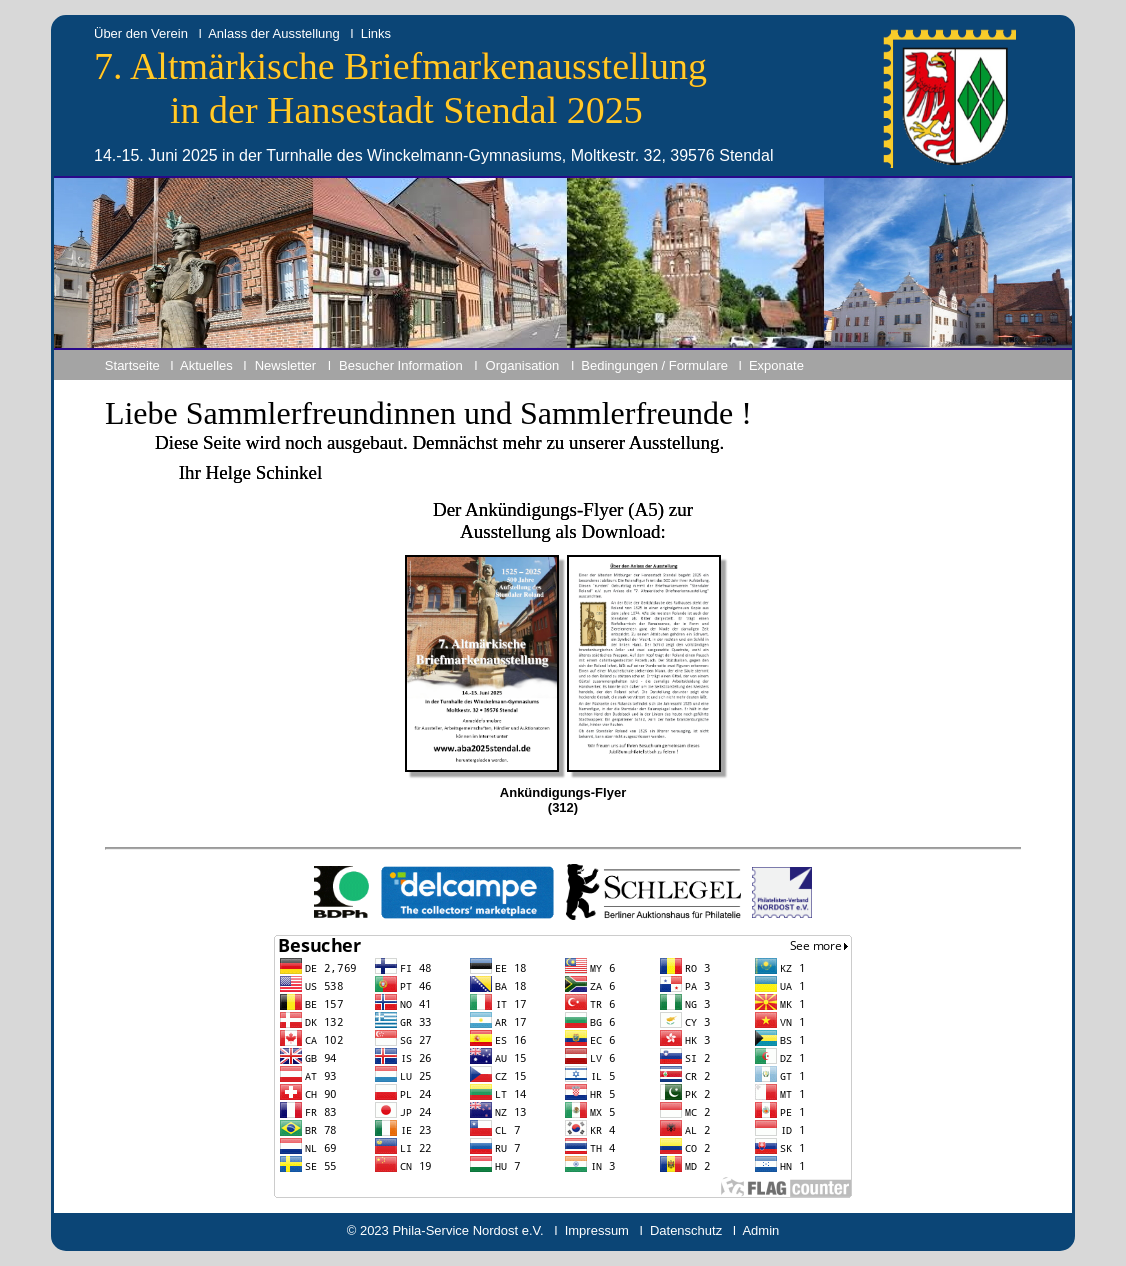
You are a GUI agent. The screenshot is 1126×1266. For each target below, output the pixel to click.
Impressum (597, 1230)
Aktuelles (206, 365)
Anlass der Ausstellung (274, 33)
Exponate (776, 365)
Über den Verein (141, 33)
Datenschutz (686, 1230)
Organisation (523, 365)
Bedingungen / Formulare (654, 365)
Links (376, 33)
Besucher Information (401, 365)
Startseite (132, 365)
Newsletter (285, 365)
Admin (760, 1230)
